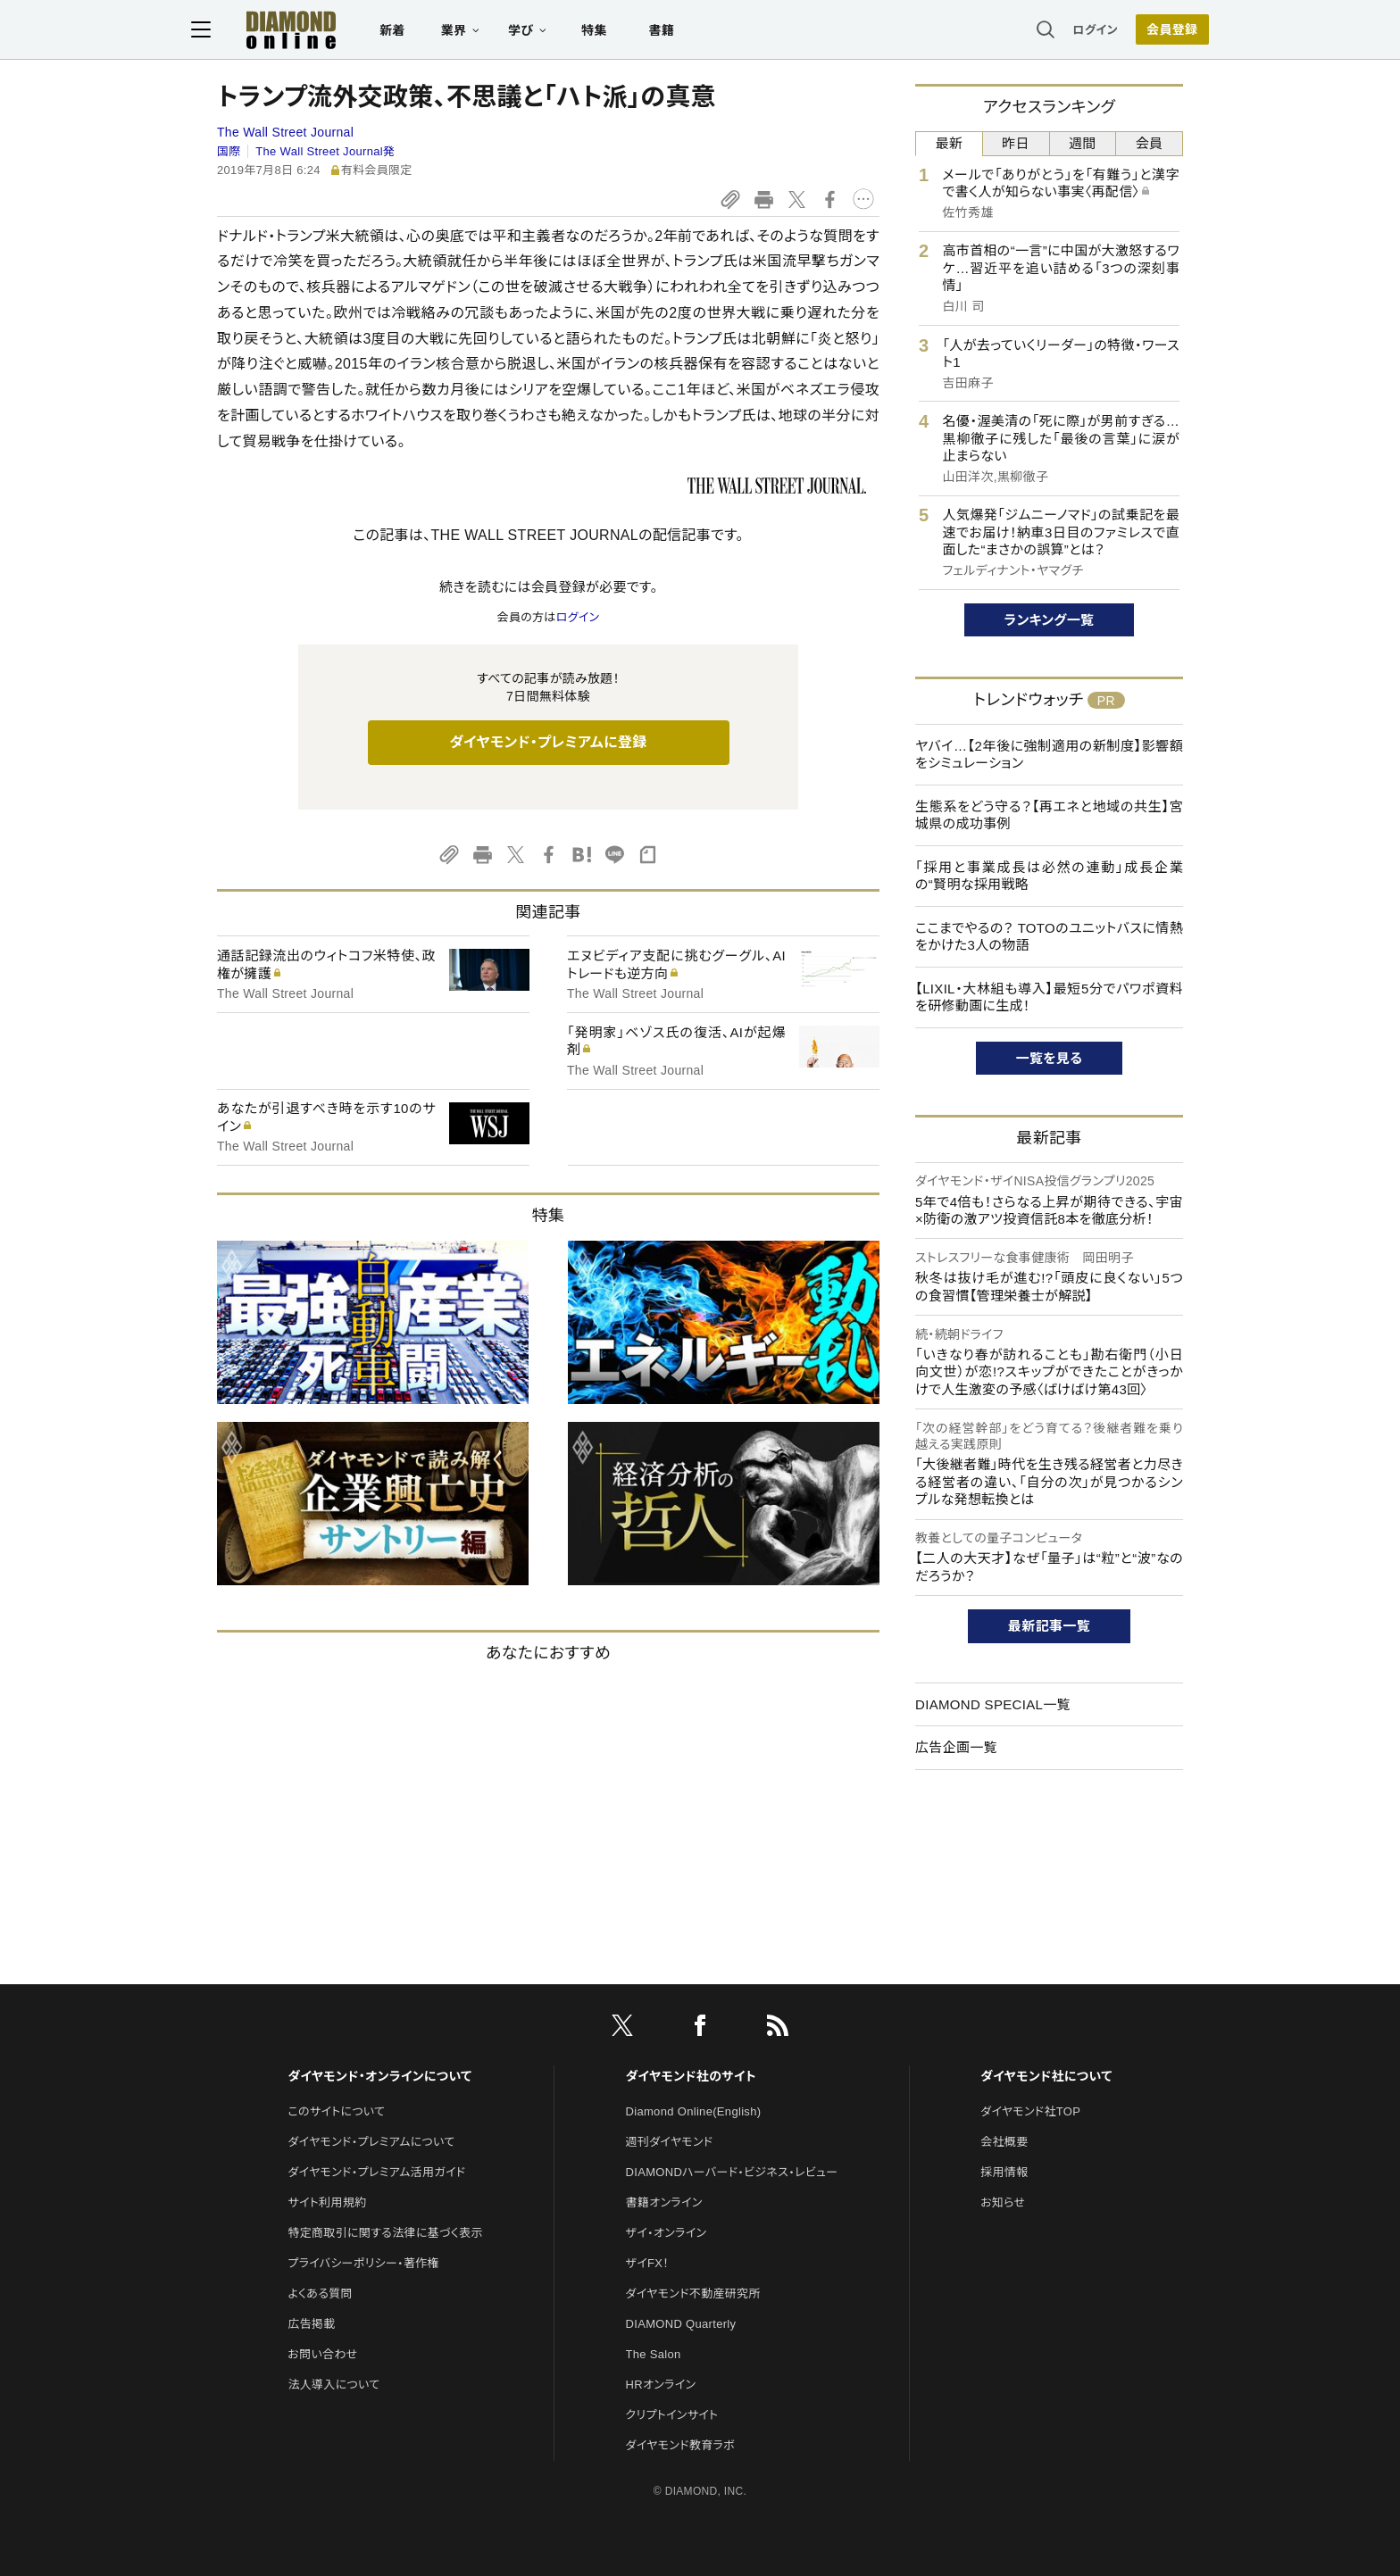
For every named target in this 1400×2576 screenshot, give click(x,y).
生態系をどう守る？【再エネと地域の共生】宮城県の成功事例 (1049, 815)
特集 (620, 32)
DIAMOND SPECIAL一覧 (993, 1704)
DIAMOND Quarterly (681, 2324)
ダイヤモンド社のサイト (691, 2076)
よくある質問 (320, 2293)
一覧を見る (1049, 1058)
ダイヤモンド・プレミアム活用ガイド (376, 2172)
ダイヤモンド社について (1046, 2076)
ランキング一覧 (1049, 619)
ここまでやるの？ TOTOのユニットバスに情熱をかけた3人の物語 (1049, 936)
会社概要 (1004, 2141)
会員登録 (1146, 31)
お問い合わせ (322, 2354)
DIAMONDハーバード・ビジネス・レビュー (732, 2172)
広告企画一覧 (956, 1747)
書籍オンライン (664, 2202)
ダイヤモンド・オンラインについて (379, 2076)
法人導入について (333, 2384)
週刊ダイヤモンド (669, 2141)
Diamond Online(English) (694, 2111)
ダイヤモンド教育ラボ (680, 2445)
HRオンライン (661, 2384)
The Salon (653, 2354)
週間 (1082, 143)
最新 (949, 143)
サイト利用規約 (327, 2202)
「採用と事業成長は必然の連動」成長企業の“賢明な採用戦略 (1049, 876)
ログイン (1069, 31)
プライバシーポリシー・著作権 (363, 2263)
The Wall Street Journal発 (325, 151)
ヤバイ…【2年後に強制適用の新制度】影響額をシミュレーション (1049, 754)
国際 (229, 151)
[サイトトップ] (299, 31)
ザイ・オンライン (666, 2232)
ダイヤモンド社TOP (1030, 2111)
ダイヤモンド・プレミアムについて (371, 2141)
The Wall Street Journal (285, 132)
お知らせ (1002, 2202)
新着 (418, 32)
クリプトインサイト (672, 2415)
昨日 (1015, 143)
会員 (1149, 143)
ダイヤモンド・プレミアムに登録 (547, 742)
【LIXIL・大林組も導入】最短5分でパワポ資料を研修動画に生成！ (1049, 997)
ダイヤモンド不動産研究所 (693, 2293)
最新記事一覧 (1049, 1625)
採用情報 (1004, 2172)
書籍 (687, 32)
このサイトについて (336, 2111)
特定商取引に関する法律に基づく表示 (385, 2232)
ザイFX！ (648, 2263)
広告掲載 (311, 2324)
